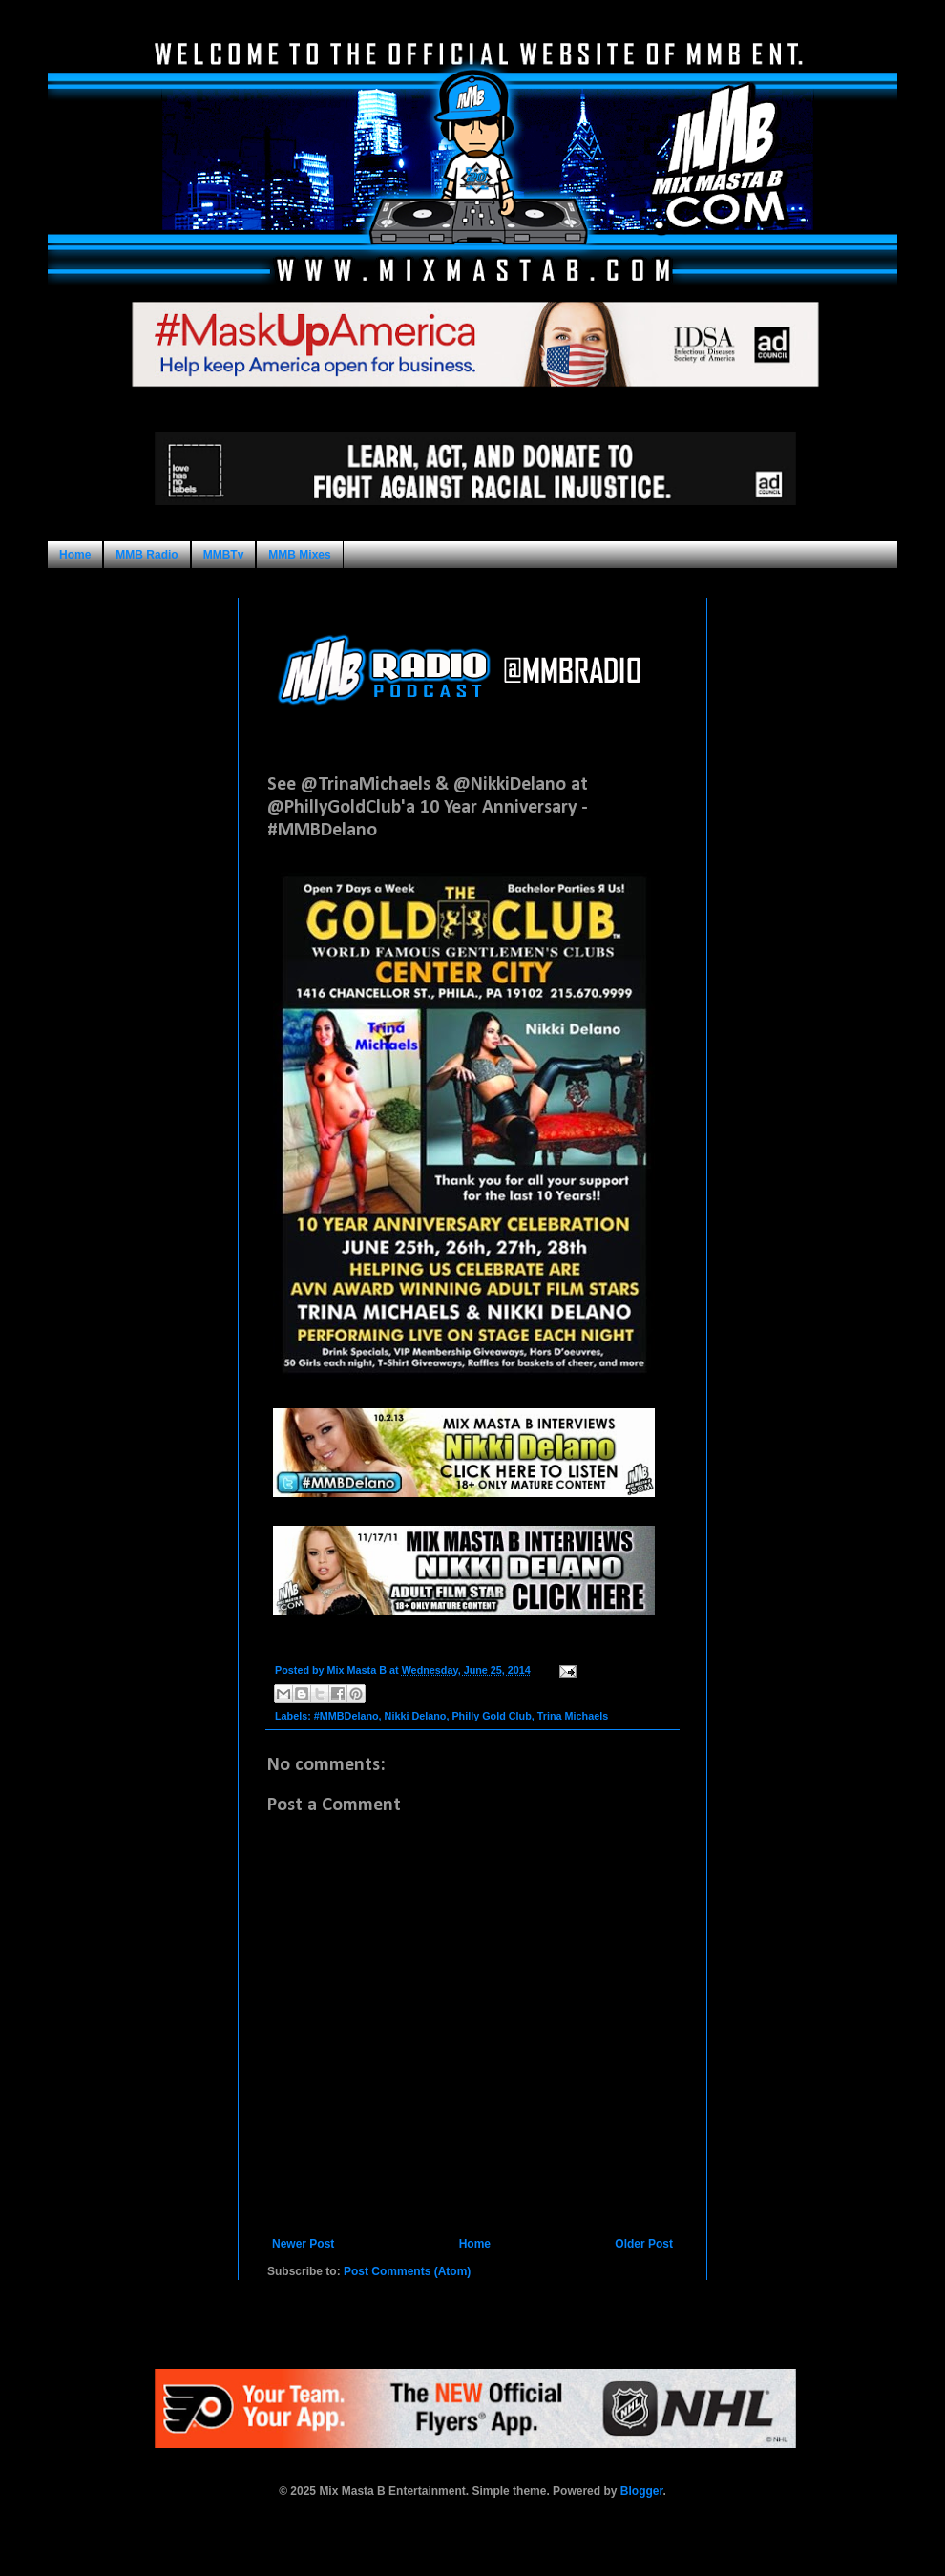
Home (75, 554)
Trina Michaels (572, 1715)
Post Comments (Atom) (407, 2271)
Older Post (644, 2243)
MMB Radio (147, 554)
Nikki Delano (416, 1715)
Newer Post (303, 2243)
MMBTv (223, 554)
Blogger (641, 2491)
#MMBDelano (346, 1715)
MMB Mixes (299, 554)
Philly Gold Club (491, 1715)
